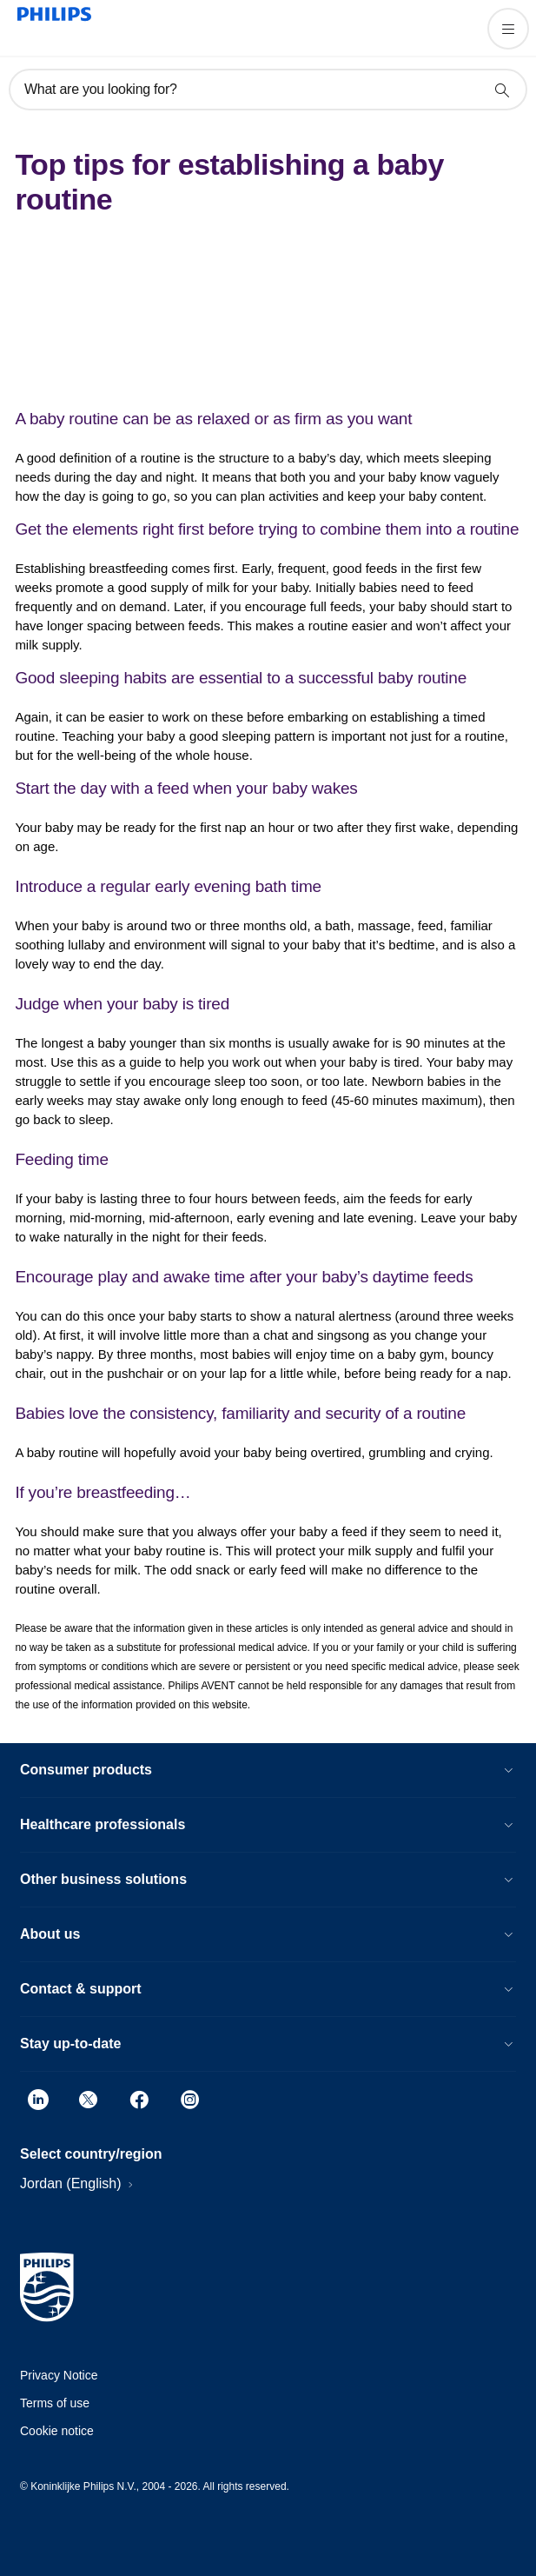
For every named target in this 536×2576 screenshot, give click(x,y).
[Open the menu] (508, 29)
